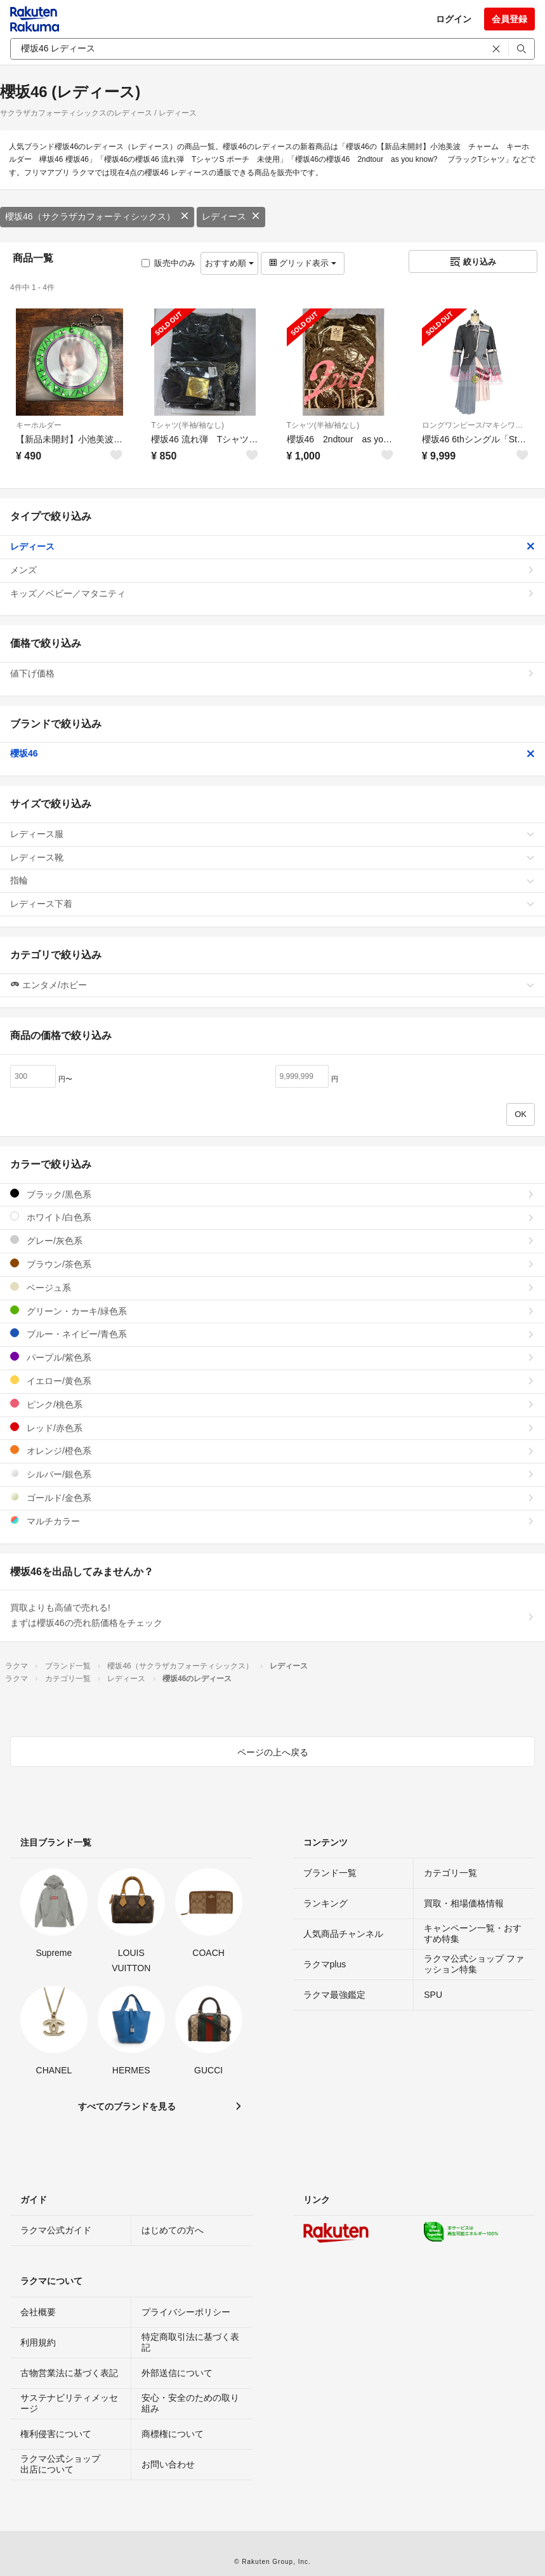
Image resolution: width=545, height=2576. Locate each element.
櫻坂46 (272, 753)
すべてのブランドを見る (127, 2106)
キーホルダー (39, 425)
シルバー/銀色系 (272, 1474)
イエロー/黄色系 (272, 1380)
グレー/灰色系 (272, 1240)
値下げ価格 (272, 673)
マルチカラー (272, 1521)
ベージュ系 (272, 1287)
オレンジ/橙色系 (272, 1450)
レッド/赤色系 (272, 1427)
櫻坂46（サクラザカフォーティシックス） (97, 216)
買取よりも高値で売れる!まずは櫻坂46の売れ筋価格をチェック (272, 1615)
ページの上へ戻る (272, 1752)
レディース (231, 216)
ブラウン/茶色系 (272, 1263)
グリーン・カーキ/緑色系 (272, 1310)
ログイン (453, 19)
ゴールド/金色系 (272, 1497)
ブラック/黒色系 (272, 1194)
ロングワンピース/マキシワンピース (475, 425)
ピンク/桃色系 (272, 1404)
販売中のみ (168, 263)
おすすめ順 (229, 263)
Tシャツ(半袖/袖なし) (187, 425)
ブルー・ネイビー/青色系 (272, 1333)
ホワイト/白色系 (272, 1217)
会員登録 (509, 19)
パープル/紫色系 (272, 1357)
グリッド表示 (302, 263)
